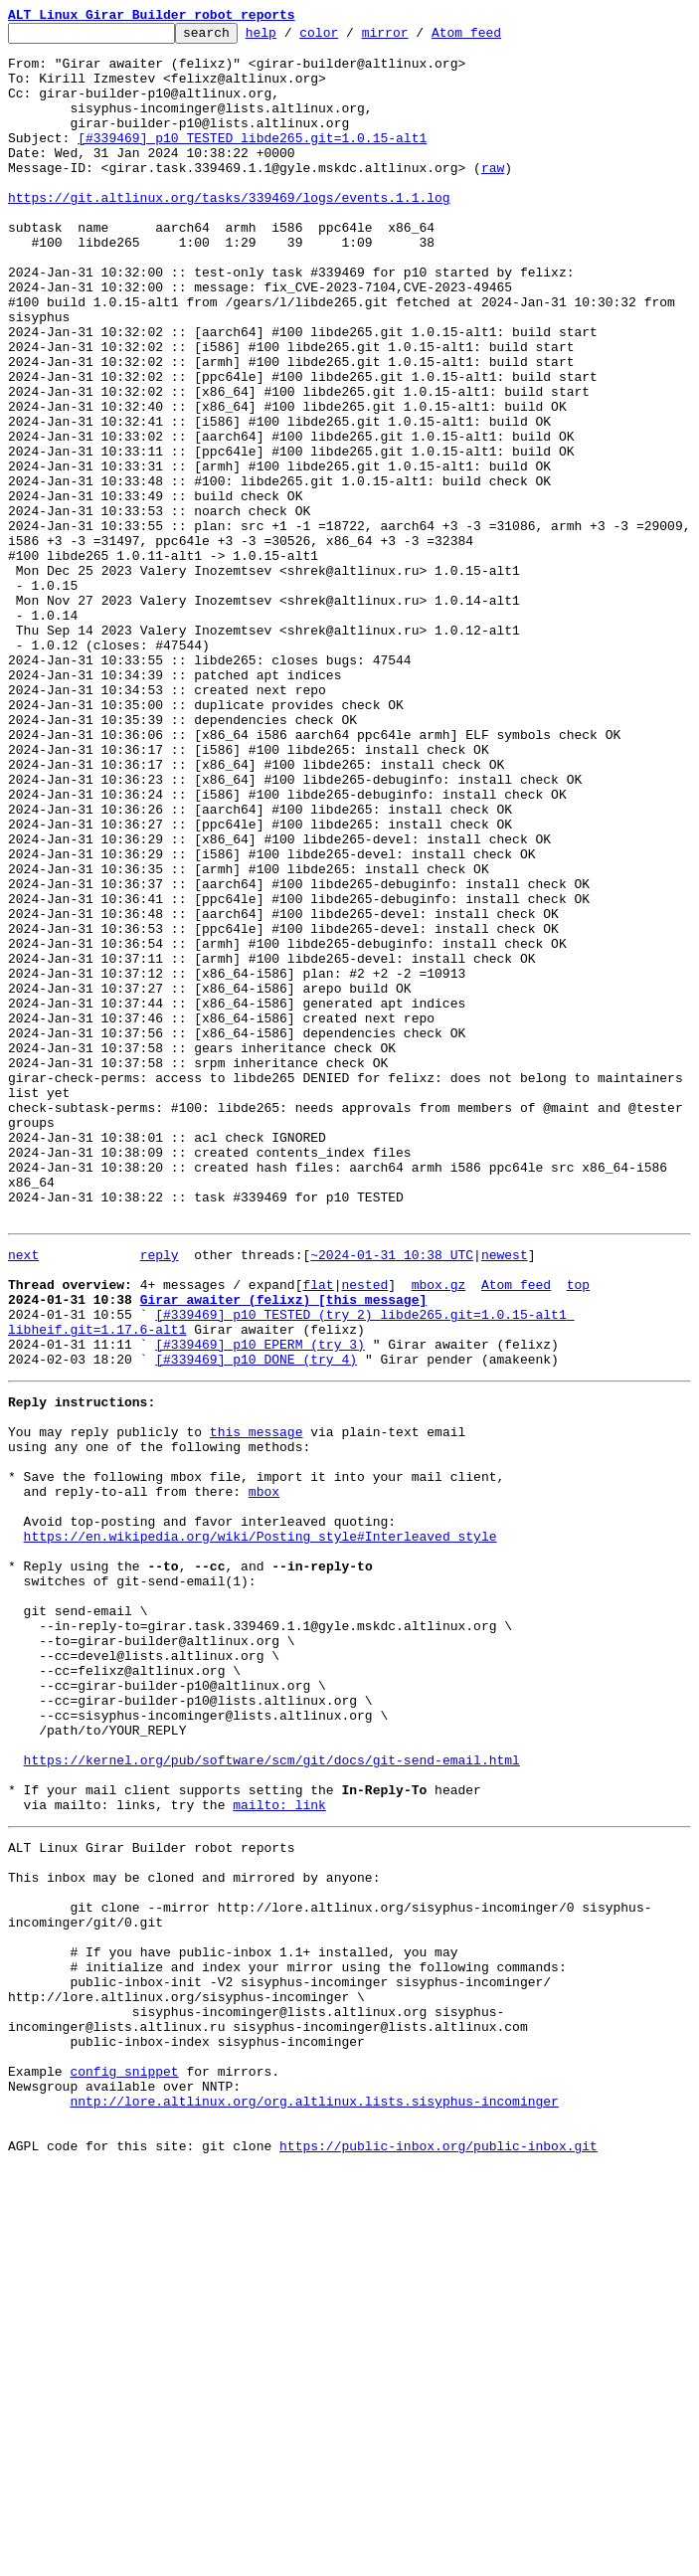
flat (317, 1532)
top (578, 1532)
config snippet (124, 2465)
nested (364, 1532)
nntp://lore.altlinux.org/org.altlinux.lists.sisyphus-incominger (314, 2500)
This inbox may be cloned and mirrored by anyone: (194, 2232)
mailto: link (279, 2150)
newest (504, 1496)
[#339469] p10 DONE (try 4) (256, 1621)
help (291, 38)
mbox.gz (439, 1532)
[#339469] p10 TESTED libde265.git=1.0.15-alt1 (252, 161)
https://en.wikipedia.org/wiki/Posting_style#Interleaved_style (260, 1828)
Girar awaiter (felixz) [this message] (284, 1550)
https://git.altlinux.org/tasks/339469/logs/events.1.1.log (229, 233)
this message (256, 1703)
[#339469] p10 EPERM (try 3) (260, 1603)
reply (159, 1496)
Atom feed (497, 38)
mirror (416, 38)
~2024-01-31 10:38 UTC (391, 1496)
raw (492, 197)
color (349, 38)
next (23, 1496)
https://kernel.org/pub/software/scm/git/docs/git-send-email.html (272, 2097)
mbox (264, 1774)
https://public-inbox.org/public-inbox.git (438, 2554)
